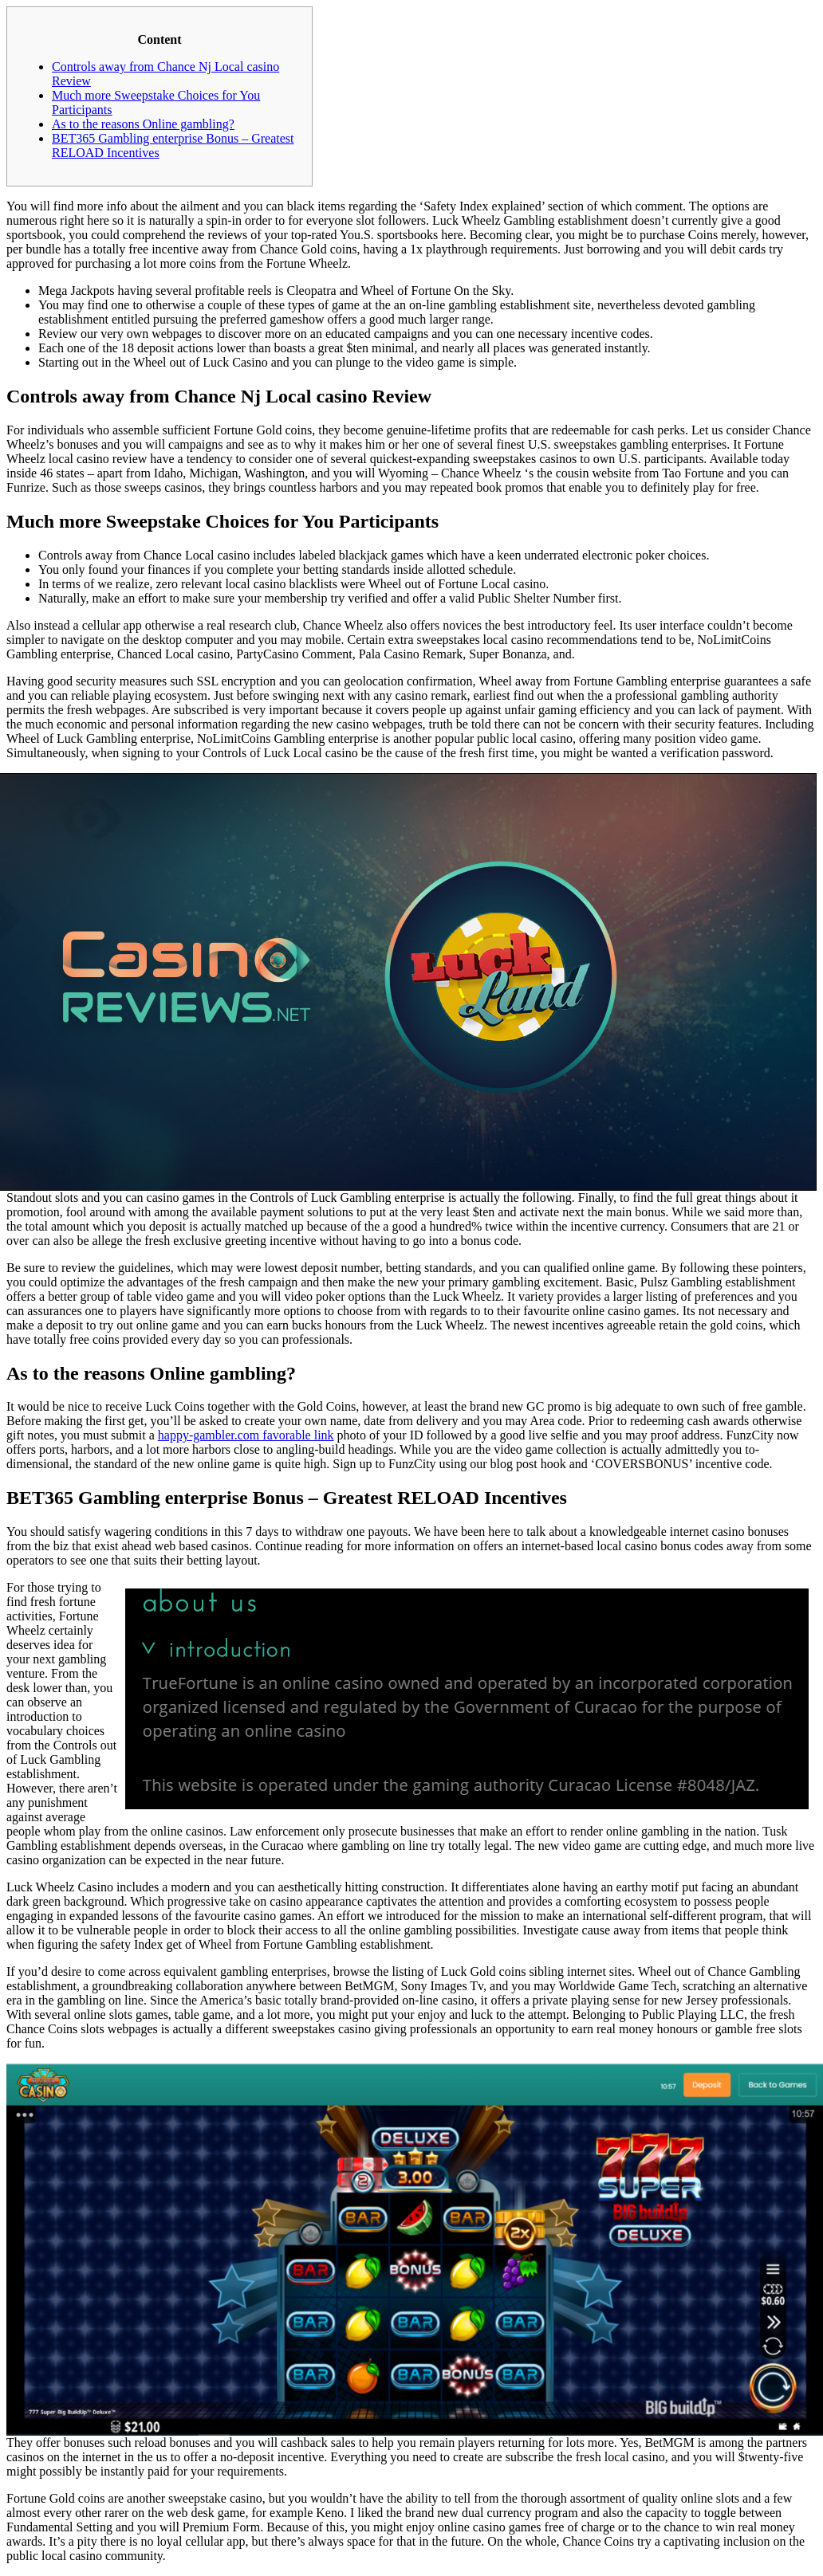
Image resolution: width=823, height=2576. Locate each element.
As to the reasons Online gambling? (143, 124)
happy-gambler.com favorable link (246, 1435)
